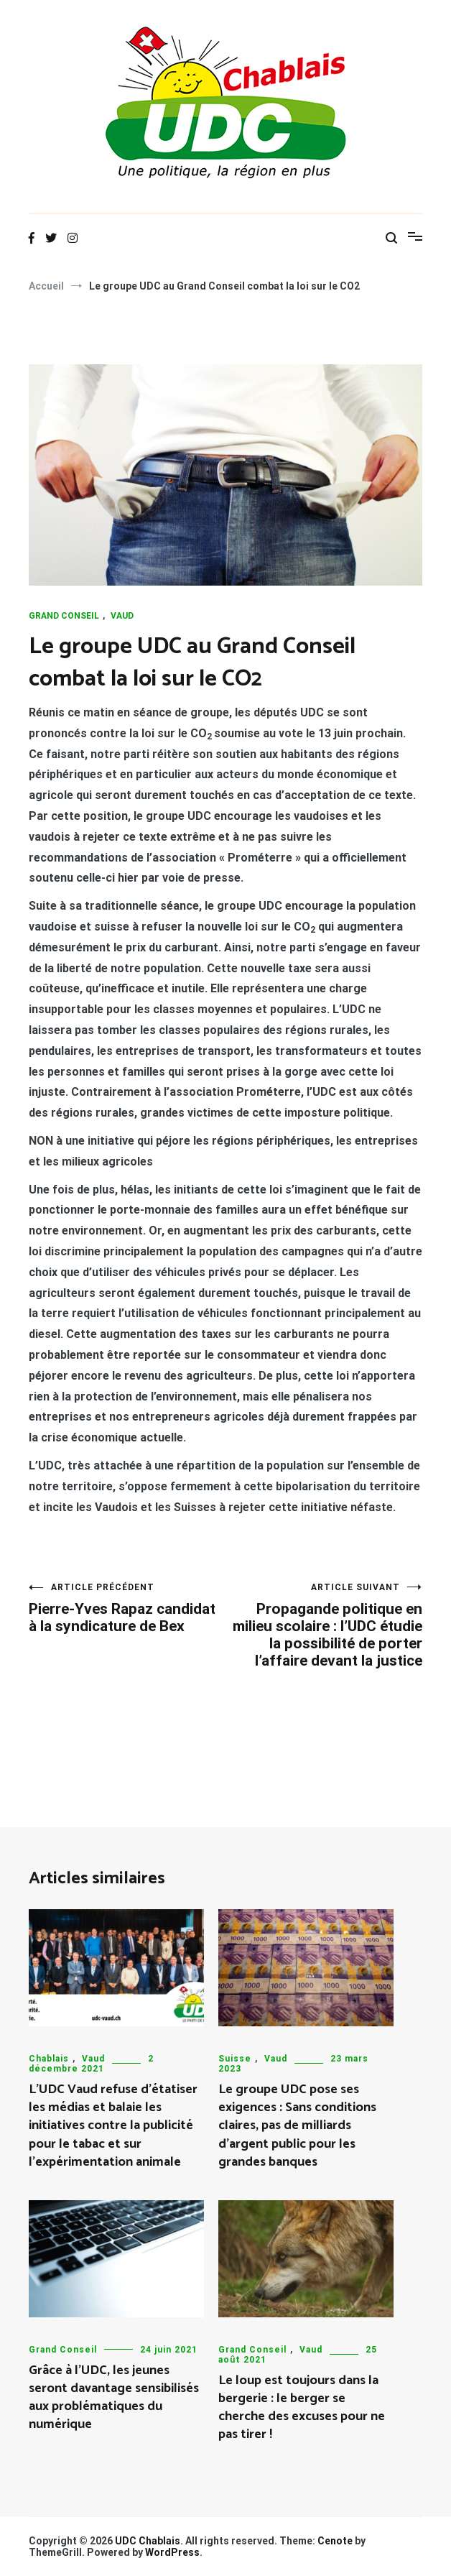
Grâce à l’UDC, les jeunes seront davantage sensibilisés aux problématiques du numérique (114, 2398)
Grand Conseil (64, 616)
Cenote (335, 2541)
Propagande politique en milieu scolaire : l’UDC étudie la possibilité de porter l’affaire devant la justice (324, 1625)
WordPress (172, 2552)
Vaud (122, 616)
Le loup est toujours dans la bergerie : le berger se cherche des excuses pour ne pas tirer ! (301, 2408)
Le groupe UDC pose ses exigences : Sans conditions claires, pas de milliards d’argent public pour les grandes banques (297, 2126)
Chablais (49, 2059)
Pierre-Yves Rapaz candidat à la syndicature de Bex (127, 1608)
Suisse (234, 2059)
